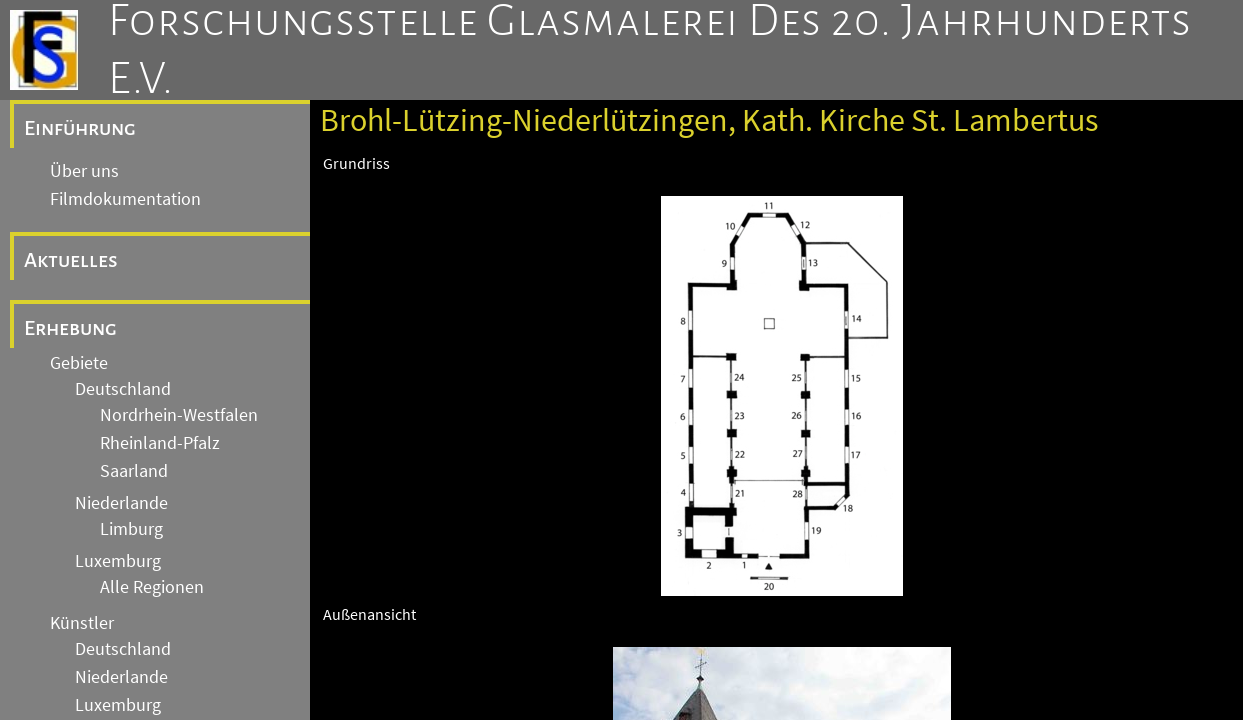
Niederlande (121, 503)
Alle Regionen (152, 587)
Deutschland (123, 389)
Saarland (134, 471)
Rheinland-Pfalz (160, 443)
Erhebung (70, 328)
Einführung (80, 128)
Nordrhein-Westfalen (179, 415)
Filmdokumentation (125, 199)
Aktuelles (71, 260)
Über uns (84, 171)
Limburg (131, 529)
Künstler (82, 623)
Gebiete (79, 363)
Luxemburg (118, 561)
